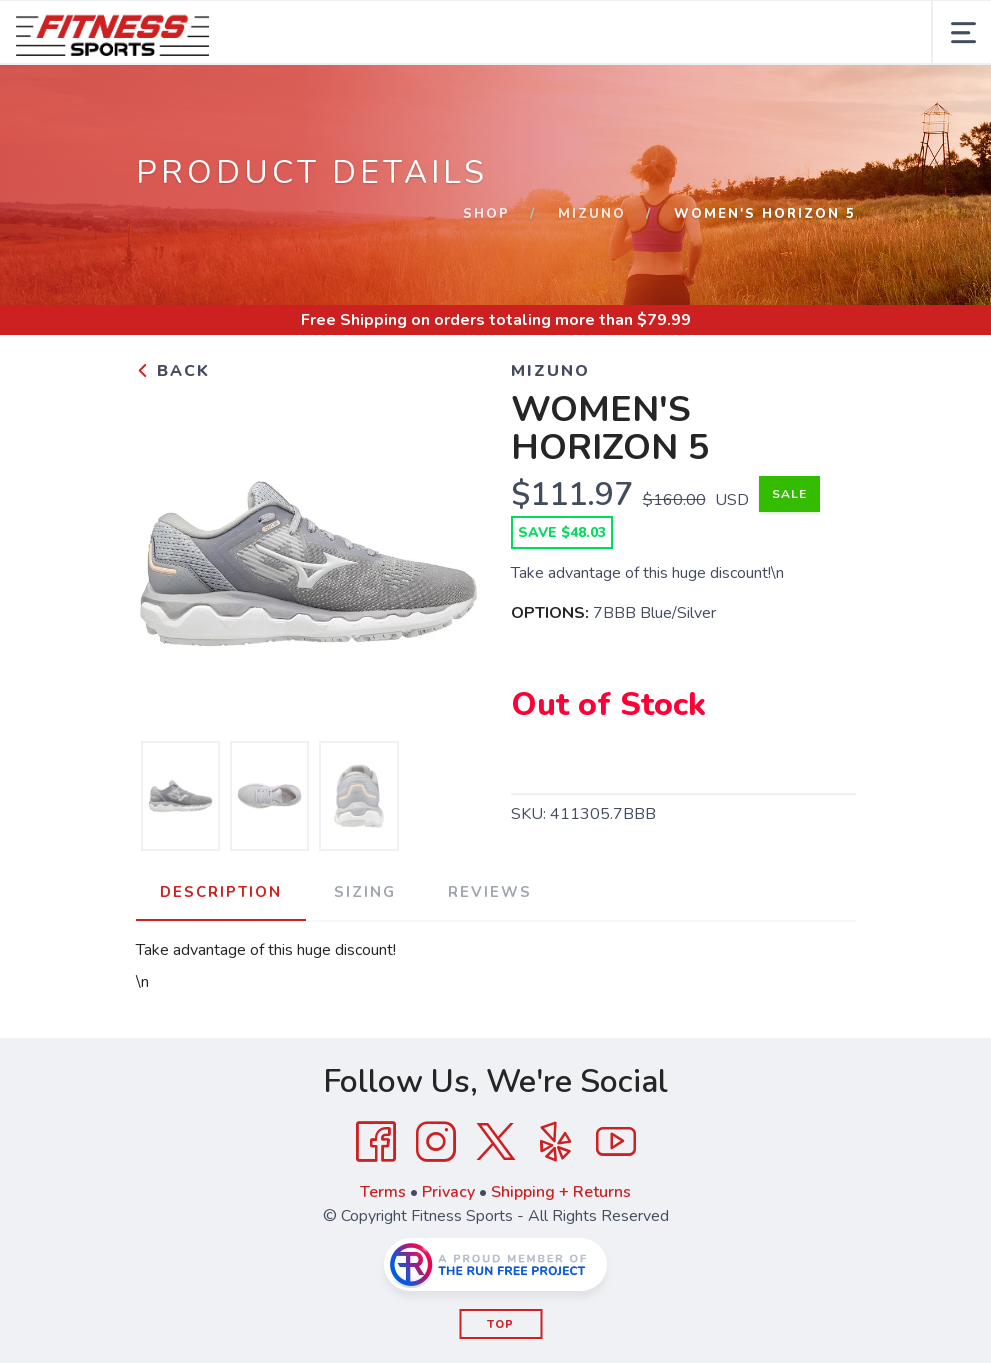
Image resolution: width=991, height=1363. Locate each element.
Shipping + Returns (561, 1192)
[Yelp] (556, 1142)
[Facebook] (376, 1142)
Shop (486, 214)
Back (173, 371)
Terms (383, 1192)
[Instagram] (436, 1142)
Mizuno (592, 214)
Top (500, 1324)
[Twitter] (496, 1142)
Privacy (448, 1192)
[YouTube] (616, 1142)
